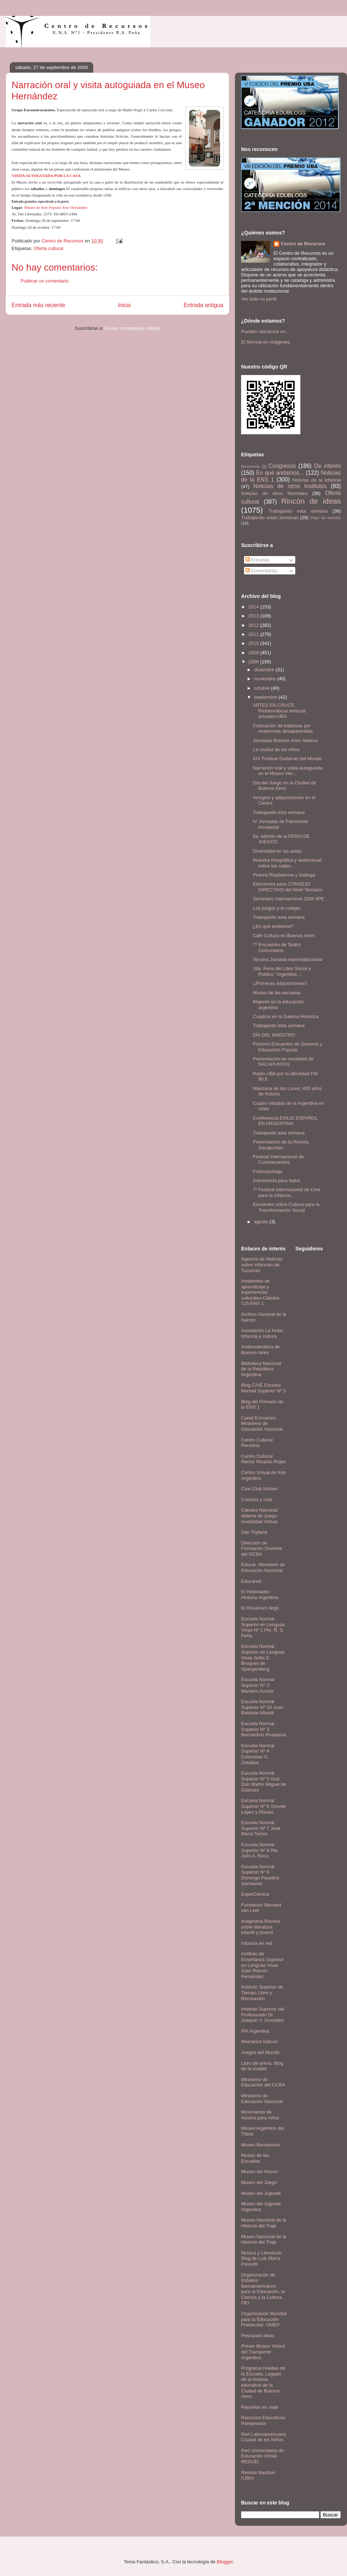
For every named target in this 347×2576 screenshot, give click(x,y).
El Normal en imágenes (265, 342)
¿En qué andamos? (273, 926)
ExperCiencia (255, 1894)
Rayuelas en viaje (259, 2407)
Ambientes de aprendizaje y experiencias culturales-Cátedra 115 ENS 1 (260, 1292)
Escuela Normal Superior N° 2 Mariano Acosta (257, 1685)
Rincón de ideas (311, 501)
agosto (262, 1221)
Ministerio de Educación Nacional (262, 2098)
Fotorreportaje (267, 1171)
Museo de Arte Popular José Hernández (55, 207)
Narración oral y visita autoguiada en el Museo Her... (287, 770)
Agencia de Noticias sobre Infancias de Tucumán (262, 1264)
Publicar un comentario (45, 281)
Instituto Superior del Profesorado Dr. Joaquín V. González (262, 2014)
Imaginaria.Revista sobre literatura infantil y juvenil (260, 1926)
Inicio (124, 305)
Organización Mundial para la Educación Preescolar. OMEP (264, 2319)
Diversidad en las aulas (277, 851)
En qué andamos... (280, 473)
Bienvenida (250, 467)
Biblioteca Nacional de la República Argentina (261, 1369)
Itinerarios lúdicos (259, 2041)
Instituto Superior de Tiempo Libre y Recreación (262, 1992)
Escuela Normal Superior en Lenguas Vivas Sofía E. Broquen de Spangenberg (263, 1657)
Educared (251, 1581)
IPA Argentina (255, 2031)
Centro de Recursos (303, 243)
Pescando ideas (258, 2335)
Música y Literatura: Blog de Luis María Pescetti (261, 2258)
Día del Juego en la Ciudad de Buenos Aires (284, 785)
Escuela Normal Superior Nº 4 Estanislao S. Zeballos (257, 1754)
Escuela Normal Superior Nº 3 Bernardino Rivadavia (263, 1729)
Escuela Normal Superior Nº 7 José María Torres (260, 1828)
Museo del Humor (259, 2171)
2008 (254, 661)
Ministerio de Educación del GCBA (263, 2082)
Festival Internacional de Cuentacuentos (278, 1159)
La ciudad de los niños (276, 749)
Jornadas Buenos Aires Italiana (285, 740)
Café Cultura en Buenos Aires (283, 935)
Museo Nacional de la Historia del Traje (263, 2222)
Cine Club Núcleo (259, 1488)
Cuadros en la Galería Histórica (285, 1016)
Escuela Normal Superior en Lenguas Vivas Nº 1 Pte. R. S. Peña (263, 1627)
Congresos (282, 466)
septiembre (266, 697)
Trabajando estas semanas (269, 517)
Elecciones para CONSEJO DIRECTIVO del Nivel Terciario (287, 886)
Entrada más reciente (38, 305)
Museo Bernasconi (260, 2145)
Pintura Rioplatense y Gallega (284, 875)
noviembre (265, 678)
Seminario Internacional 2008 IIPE (288, 898)
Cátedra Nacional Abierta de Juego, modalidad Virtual (259, 1515)
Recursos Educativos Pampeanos (263, 2420)
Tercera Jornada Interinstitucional (287, 959)
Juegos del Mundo (260, 2052)
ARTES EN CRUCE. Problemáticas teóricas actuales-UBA (279, 710)
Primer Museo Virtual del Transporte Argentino (263, 2351)
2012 (254, 625)
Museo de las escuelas (276, 992)
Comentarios (261, 570)
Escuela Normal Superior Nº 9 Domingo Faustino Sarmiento (260, 1875)
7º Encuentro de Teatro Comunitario (276, 947)
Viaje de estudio (325, 517)
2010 (254, 643)
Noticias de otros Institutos (290, 486)
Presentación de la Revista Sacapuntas (281, 1144)
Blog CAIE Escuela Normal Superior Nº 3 (263, 1387)
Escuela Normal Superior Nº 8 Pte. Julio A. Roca (260, 1850)
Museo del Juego (259, 2182)
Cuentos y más (257, 1499)
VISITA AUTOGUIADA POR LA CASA (46, 175)
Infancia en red (256, 1943)
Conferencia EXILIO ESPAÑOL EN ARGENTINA (285, 1121)
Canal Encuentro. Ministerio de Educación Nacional (262, 1423)
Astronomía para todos (276, 1180)
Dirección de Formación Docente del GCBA (261, 1548)
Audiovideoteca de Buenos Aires (260, 1349)
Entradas (257, 560)
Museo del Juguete (261, 2193)
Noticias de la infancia (316, 480)
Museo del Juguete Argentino (261, 2206)
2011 (254, 634)
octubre (262, 688)
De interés (327, 466)
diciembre (265, 669)
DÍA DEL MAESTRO (274, 1035)
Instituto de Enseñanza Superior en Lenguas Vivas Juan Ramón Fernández (262, 1965)
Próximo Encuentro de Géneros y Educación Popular (287, 1046)
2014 (254, 606)
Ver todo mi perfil (259, 299)
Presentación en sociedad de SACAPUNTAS (283, 1061)
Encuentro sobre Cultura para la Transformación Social (286, 1207)
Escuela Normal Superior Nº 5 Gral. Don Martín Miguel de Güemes (263, 1781)
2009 (254, 652)
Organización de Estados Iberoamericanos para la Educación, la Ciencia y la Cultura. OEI (263, 2289)
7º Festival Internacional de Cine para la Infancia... (286, 1192)
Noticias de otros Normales (274, 493)
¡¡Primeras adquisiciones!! (280, 983)
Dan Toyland (254, 1532)
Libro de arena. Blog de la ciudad (262, 2066)
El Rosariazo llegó (260, 1608)
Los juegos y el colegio (276, 908)
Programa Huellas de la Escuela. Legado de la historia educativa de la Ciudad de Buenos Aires (263, 2382)
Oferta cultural (48, 248)
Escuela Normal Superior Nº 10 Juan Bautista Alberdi (262, 1707)
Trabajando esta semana (298, 511)
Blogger (225, 2561)
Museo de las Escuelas (255, 2158)
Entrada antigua (203, 305)
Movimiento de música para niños (260, 2114)
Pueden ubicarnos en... (265, 331)
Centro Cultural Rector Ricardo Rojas (263, 1459)
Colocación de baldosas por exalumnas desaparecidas (283, 728)
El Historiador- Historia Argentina (259, 1594)
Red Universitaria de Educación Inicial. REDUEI (262, 2456)
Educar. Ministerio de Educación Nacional (263, 1567)
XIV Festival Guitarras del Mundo (287, 758)
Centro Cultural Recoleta (257, 1442)
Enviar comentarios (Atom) (132, 328)
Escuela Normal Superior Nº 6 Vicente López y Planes (263, 1806)
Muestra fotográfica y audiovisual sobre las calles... (287, 863)
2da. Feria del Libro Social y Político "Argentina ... (282, 971)
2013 (254, 616)
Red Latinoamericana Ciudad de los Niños (263, 2437)
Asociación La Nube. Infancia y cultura (262, 1333)
